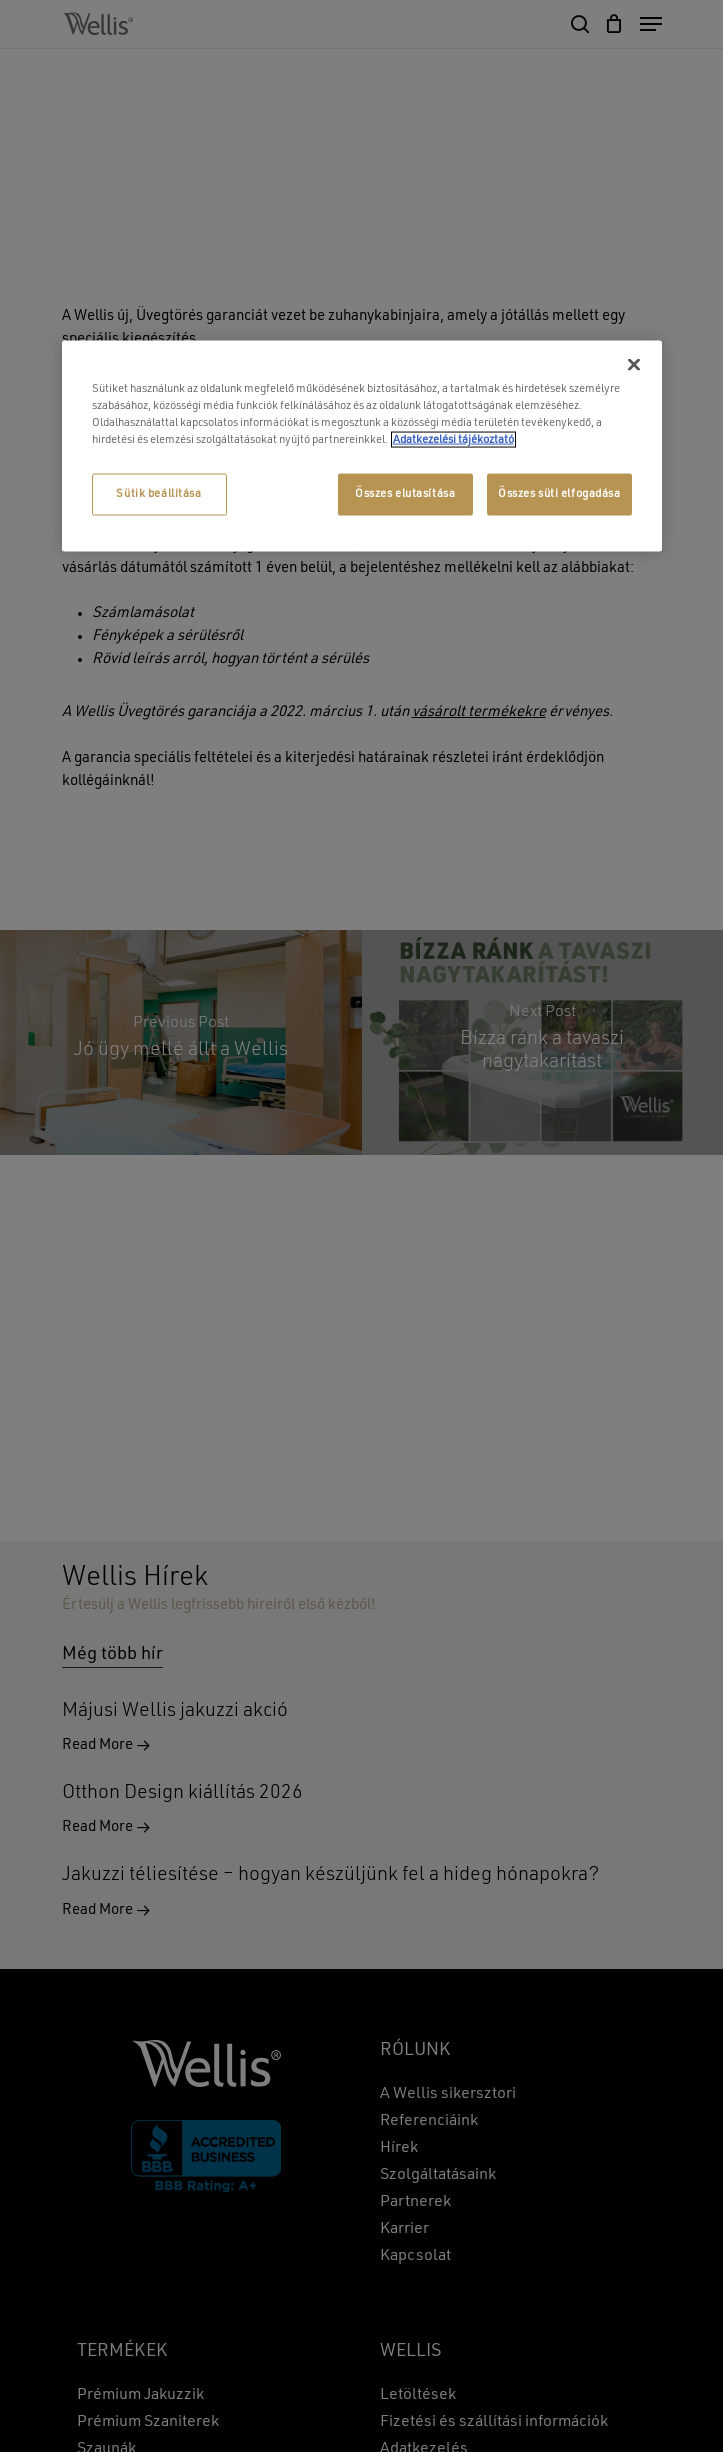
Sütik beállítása (158, 494)
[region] (362, 445)
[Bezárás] (634, 364)
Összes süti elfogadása (559, 494)
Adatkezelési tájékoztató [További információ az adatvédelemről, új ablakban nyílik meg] (453, 440)
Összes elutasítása (405, 494)
